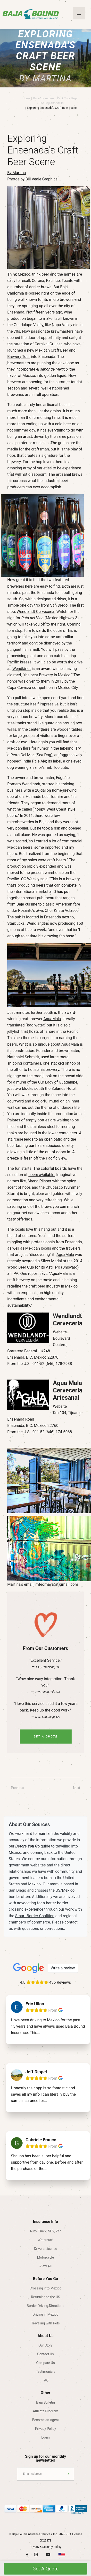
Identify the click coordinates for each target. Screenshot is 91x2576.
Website (60, 1332)
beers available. (41, 1174)
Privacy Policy (45, 2429)
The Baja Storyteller (52, 103)
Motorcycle (45, 2257)
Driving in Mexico (45, 2314)
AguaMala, (52, 1019)
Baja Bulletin (45, 2402)
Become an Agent (45, 2420)
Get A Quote (45, 1736)
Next (76, 1788)
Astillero (53, 1267)
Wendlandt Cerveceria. (36, 611)
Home (26, 98)
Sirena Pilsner (39, 1181)
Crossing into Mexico (45, 2288)
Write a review (63, 1968)
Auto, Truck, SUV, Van (45, 2231)
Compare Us (45, 2363)
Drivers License (45, 2249)
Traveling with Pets (45, 2323)
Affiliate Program (45, 2411)
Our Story (46, 2345)
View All (46, 2266)
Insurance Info (45, 2221)
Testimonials (45, 2371)
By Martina (16, 172)
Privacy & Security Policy (45, 2547)
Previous (17, 1788)
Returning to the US (45, 2297)
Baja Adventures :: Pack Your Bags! (55, 98)
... (38, 2032)
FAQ (45, 2380)
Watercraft (45, 2240)
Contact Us (45, 2354)
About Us (46, 2335)
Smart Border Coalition (35, 1916)
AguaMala (70, 1044)
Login (45, 2437)
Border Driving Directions (45, 2306)
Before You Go (45, 2278)
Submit (68, 2474)
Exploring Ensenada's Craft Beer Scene (52, 108)
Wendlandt (21, 668)
